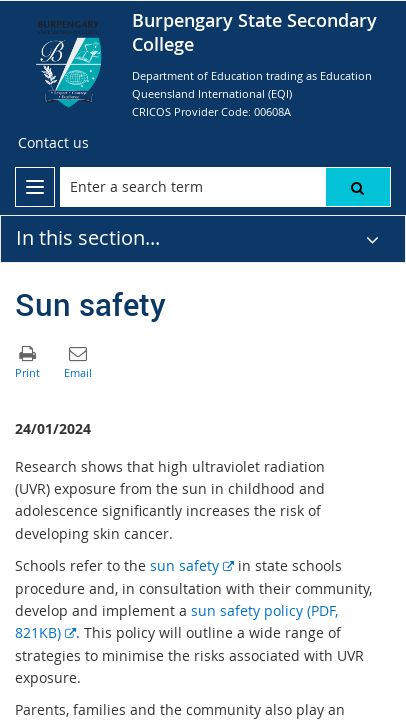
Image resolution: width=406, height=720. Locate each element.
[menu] (35, 187)
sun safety (192, 565)
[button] (358, 187)
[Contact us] (53, 143)
